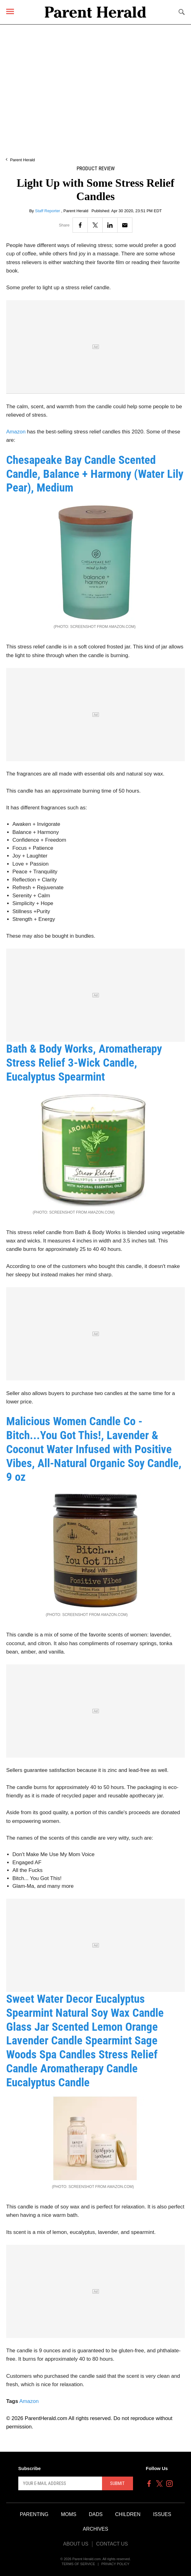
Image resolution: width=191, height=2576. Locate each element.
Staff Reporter (48, 210)
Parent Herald (22, 160)
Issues (162, 2514)
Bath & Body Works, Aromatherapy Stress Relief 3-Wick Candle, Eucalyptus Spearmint (84, 1062)
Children (127, 2514)
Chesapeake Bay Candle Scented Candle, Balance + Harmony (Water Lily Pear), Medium (94, 474)
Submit (117, 2483)
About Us (75, 2543)
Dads (96, 2514)
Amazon (15, 432)
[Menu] (10, 11)
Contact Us (112, 2543)
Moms (68, 2514)
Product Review (96, 169)
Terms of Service (78, 2564)
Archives (95, 2529)
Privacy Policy (115, 2564)
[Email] (124, 225)
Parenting (34, 2514)
